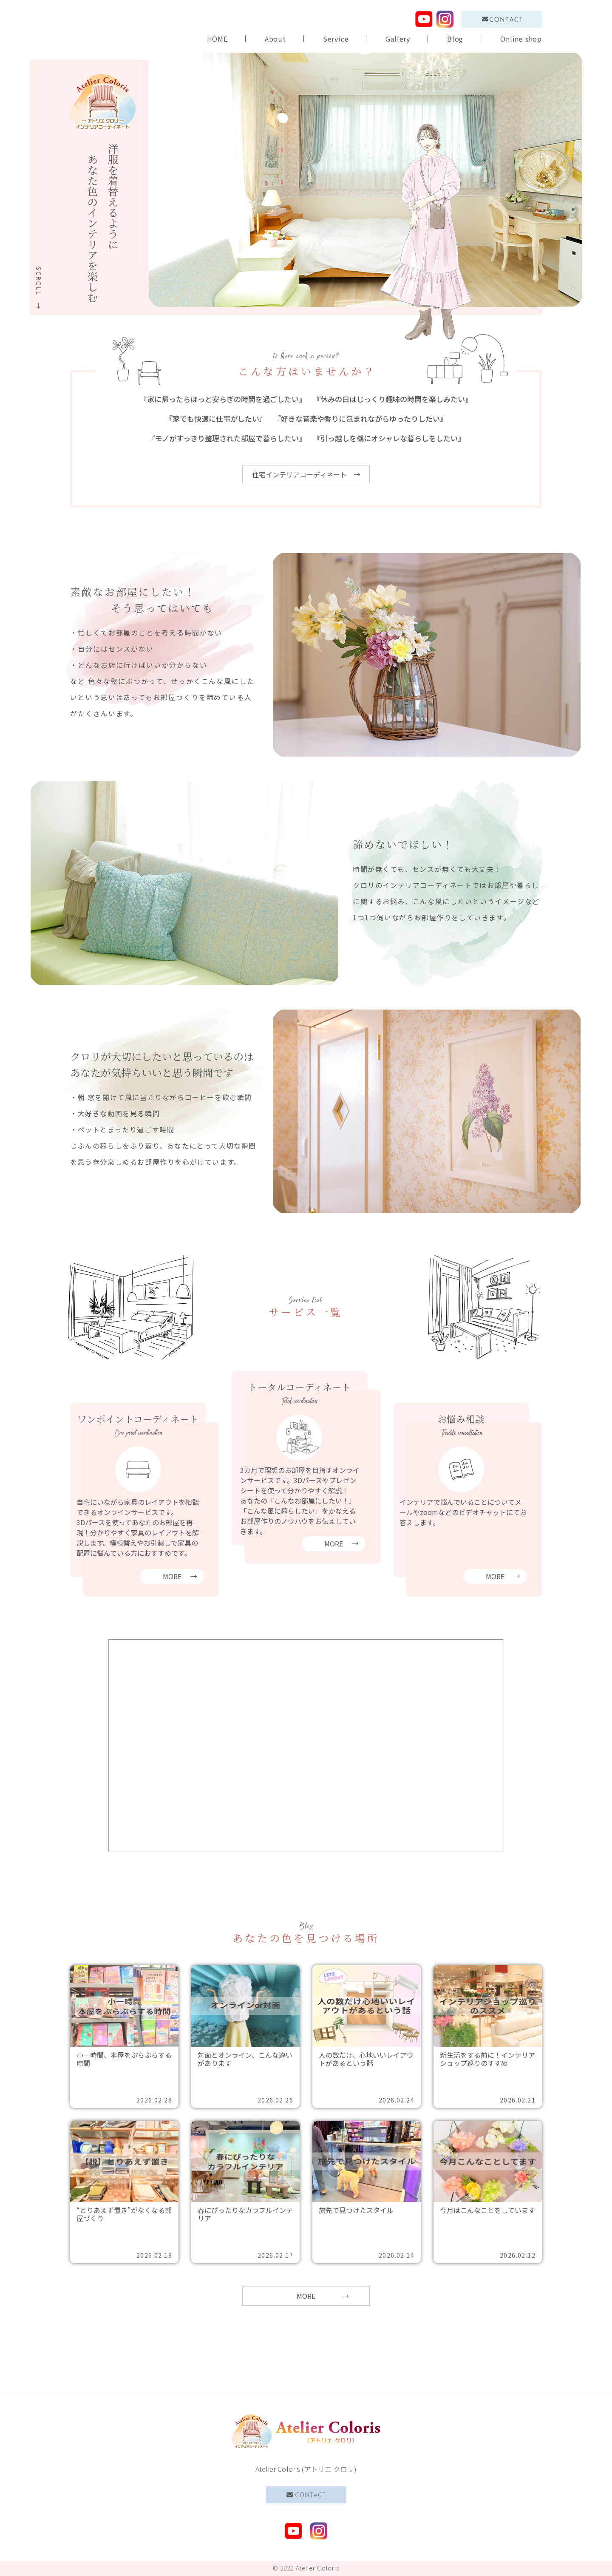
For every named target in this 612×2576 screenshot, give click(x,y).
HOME (217, 39)
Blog (455, 39)
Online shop (521, 39)
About (275, 39)
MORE (306, 2296)
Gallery (397, 39)
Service (336, 39)
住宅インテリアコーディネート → (306, 474)
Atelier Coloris (318, 2568)
